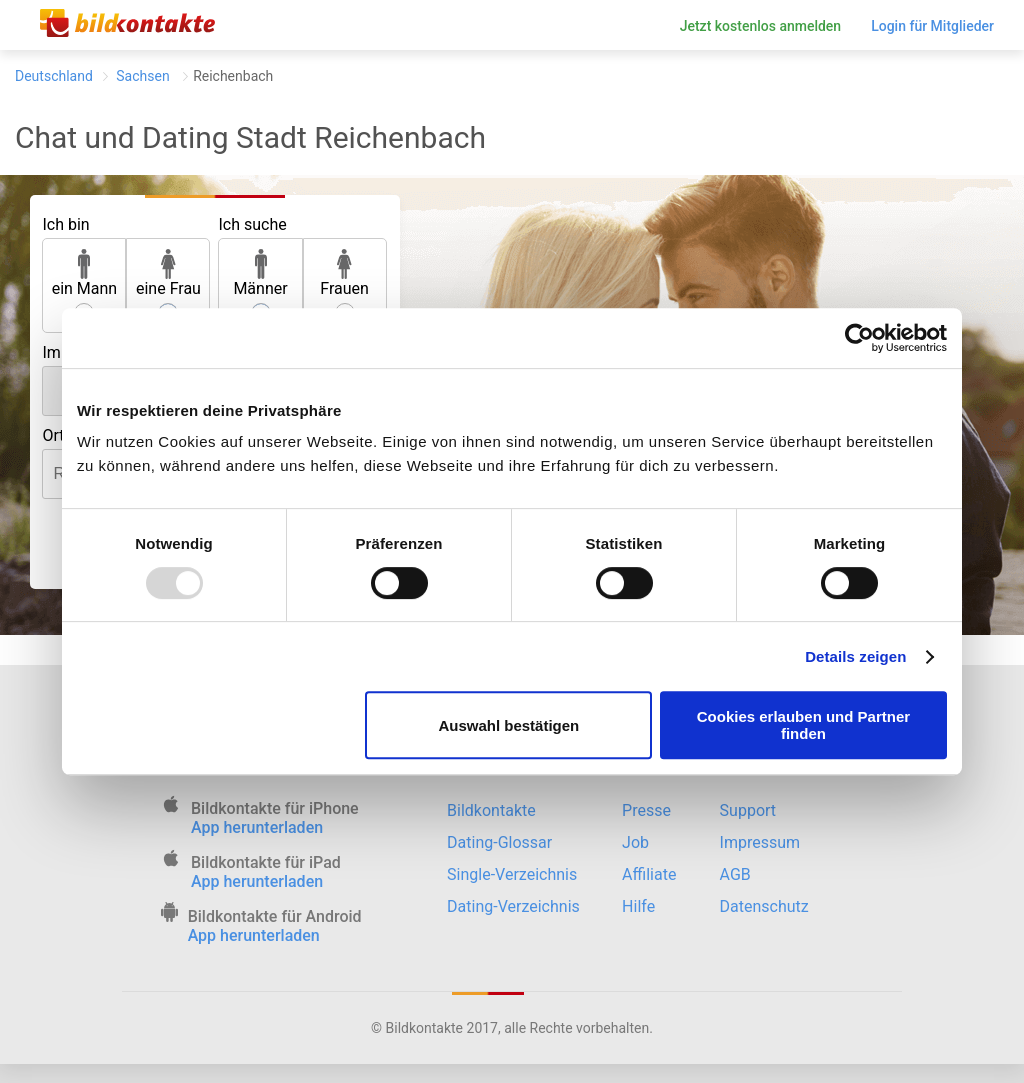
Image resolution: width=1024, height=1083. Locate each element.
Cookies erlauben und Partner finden (803, 725)
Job (635, 842)
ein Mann (85, 273)
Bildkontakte (491, 810)
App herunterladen (257, 827)
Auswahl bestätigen (508, 725)
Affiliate (649, 874)
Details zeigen (855, 656)
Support (748, 810)
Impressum (760, 842)
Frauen (344, 273)
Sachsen (143, 76)
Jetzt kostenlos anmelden (761, 26)
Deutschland (54, 76)
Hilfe (638, 906)
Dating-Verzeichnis (513, 906)
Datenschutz (764, 906)
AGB (735, 874)
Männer (260, 273)
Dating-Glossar (499, 842)
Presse (646, 810)
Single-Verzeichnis (512, 874)
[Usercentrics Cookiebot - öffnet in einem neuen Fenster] (859, 338)
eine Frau (168, 273)
